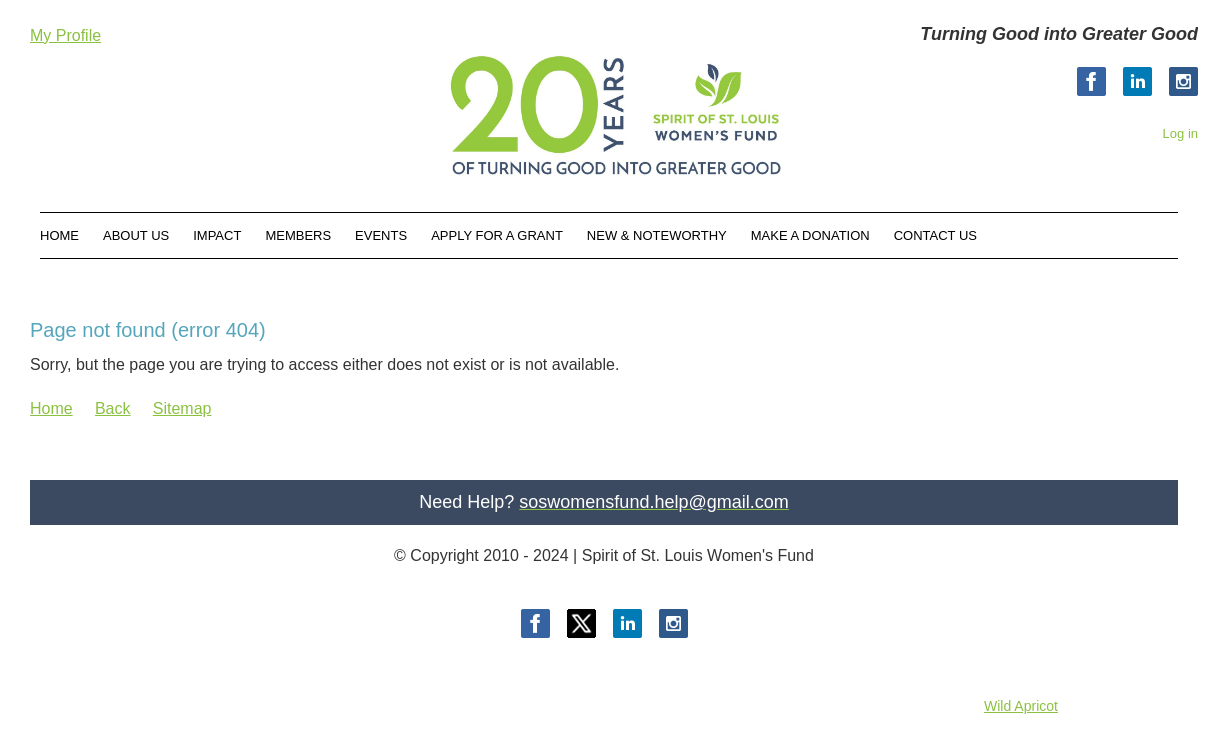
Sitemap (182, 408)
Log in (1180, 133)
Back (113, 408)
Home (51, 408)
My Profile (65, 35)
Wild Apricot (1021, 706)
